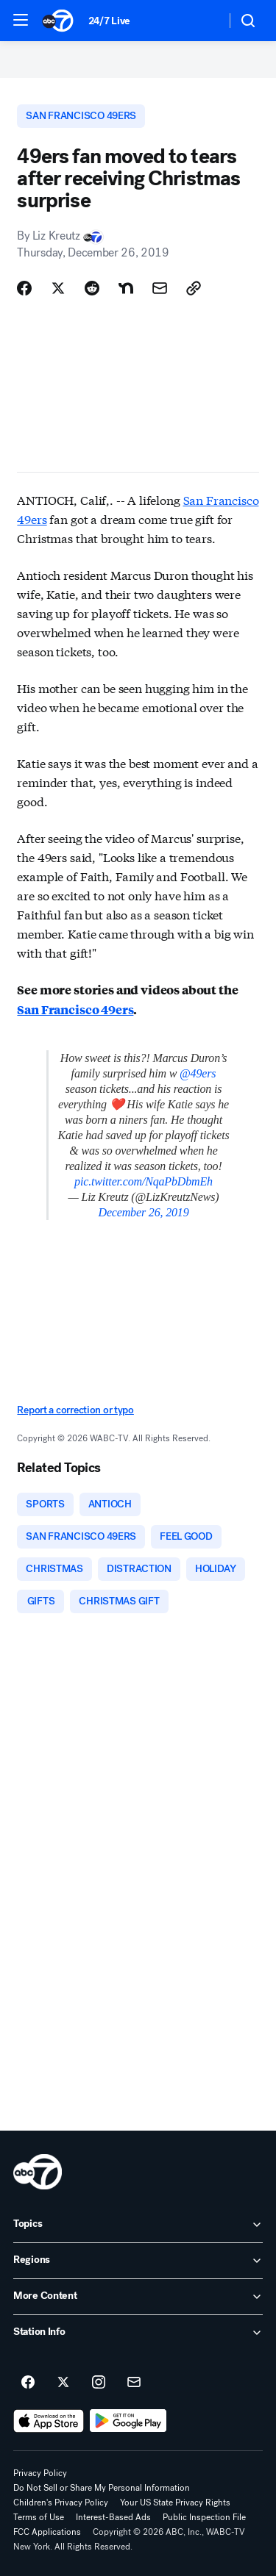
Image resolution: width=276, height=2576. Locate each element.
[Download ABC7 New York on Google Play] (128, 2421)
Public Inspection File (204, 2517)
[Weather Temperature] (203, 20)
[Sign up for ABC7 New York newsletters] (134, 2382)
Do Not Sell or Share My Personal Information (101, 2487)
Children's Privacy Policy (60, 2502)
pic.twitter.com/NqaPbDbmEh (143, 1181)
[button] (20, 20)
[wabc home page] (37, 2171)
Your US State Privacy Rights (175, 2502)
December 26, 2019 (143, 1212)
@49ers (198, 1073)
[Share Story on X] (58, 288)
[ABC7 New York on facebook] (28, 2382)
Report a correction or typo (75, 1410)
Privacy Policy (40, 2473)
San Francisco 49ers (75, 1009)
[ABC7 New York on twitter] (63, 2382)
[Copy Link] (193, 288)
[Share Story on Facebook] (24, 288)
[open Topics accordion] (138, 2225)
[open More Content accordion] (138, 2297)
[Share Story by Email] (159, 288)
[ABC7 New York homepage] (58, 20)
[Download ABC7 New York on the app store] (48, 2421)
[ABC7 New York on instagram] (98, 2382)
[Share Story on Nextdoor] (125, 288)
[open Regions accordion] (138, 2261)
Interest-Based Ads (113, 2517)
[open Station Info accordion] (138, 2333)
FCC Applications (47, 2531)
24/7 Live (109, 21)
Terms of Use (38, 2517)
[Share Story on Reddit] (92, 288)
